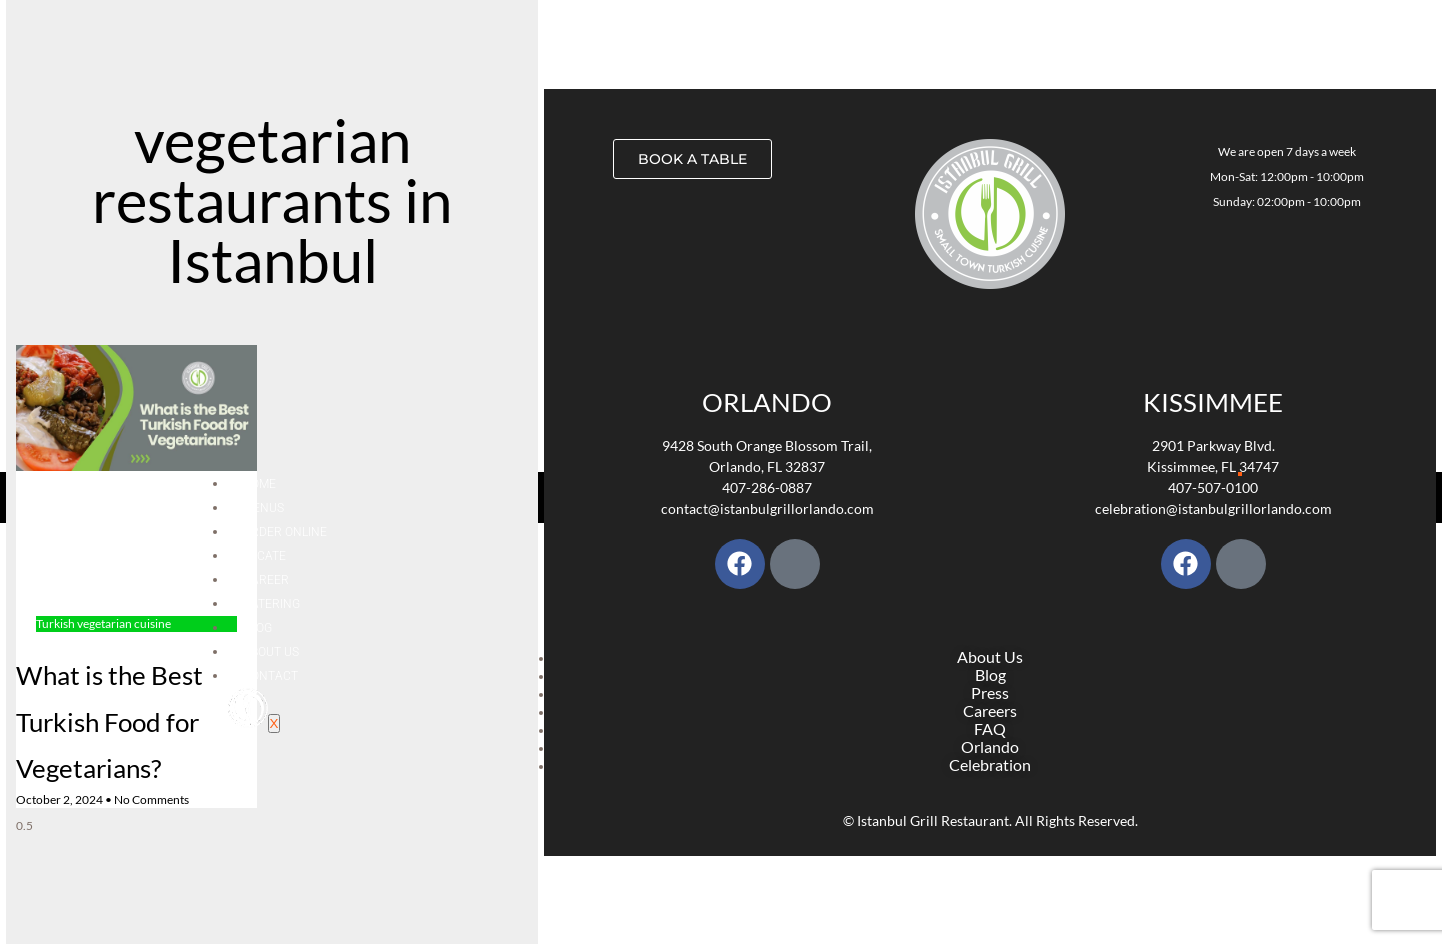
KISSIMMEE (1213, 402)
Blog (257, 628)
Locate (264, 556)
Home (259, 484)
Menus (263, 508)
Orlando (767, 402)
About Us (271, 652)
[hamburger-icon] (1240, 474)
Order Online (285, 532)
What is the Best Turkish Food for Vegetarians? (109, 722)
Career (266, 580)
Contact (270, 676)
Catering (271, 604)
